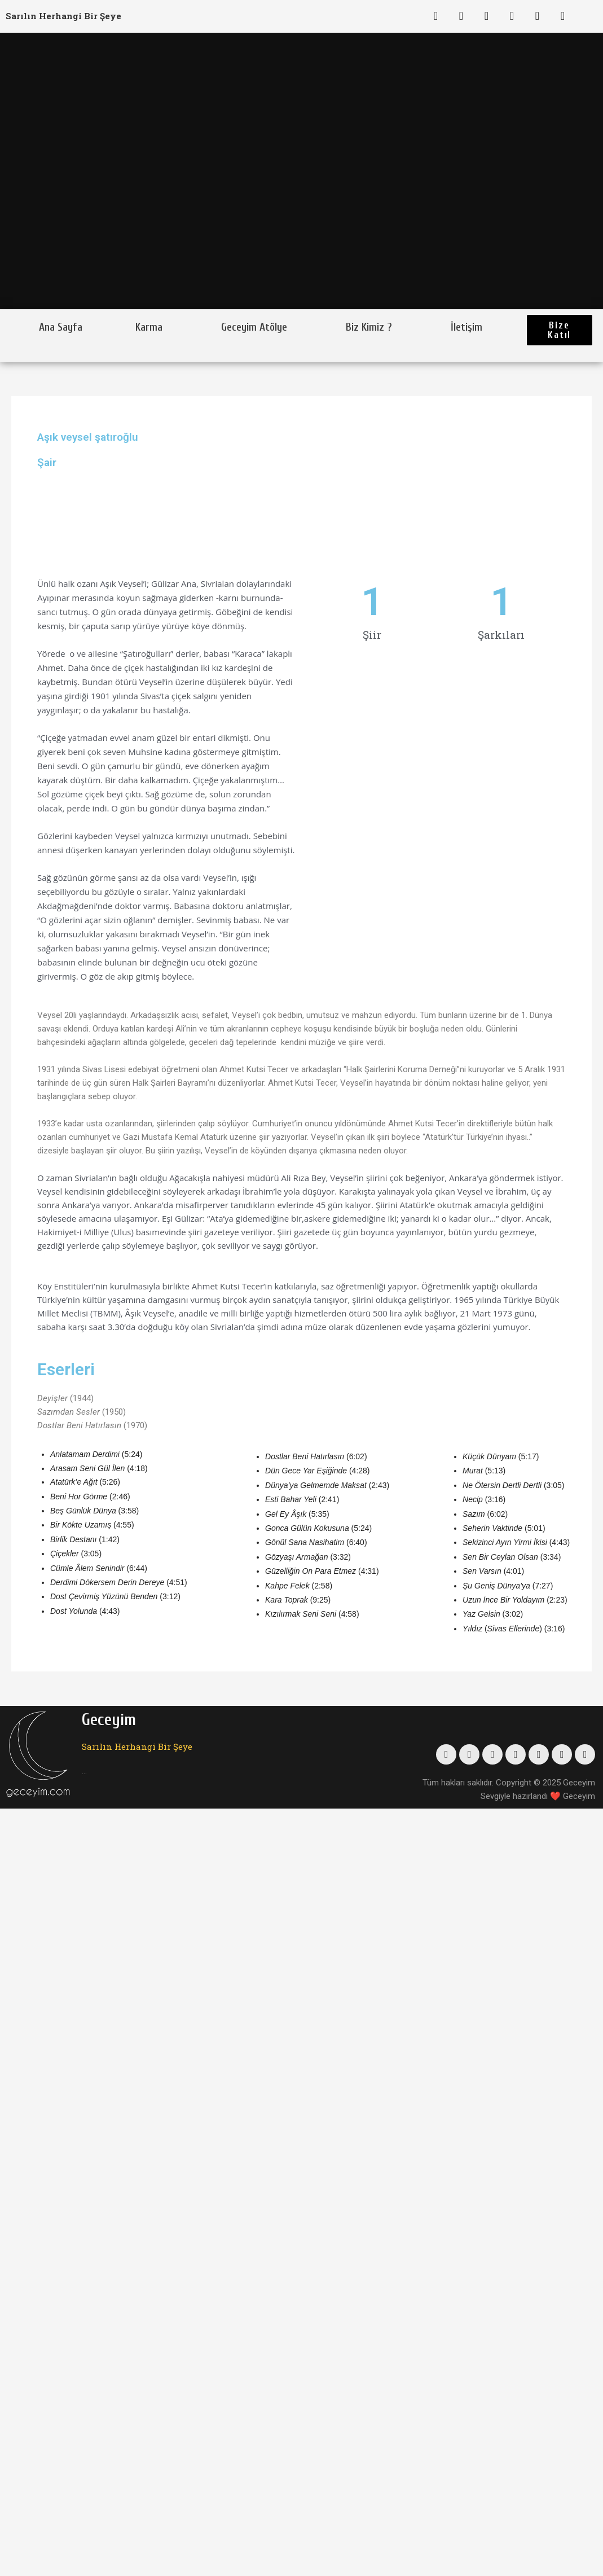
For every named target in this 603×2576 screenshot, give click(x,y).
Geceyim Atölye (254, 327)
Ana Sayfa (60, 327)
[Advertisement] (395, 759)
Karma (148, 327)
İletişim (466, 327)
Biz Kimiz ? (369, 327)
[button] (559, 330)
